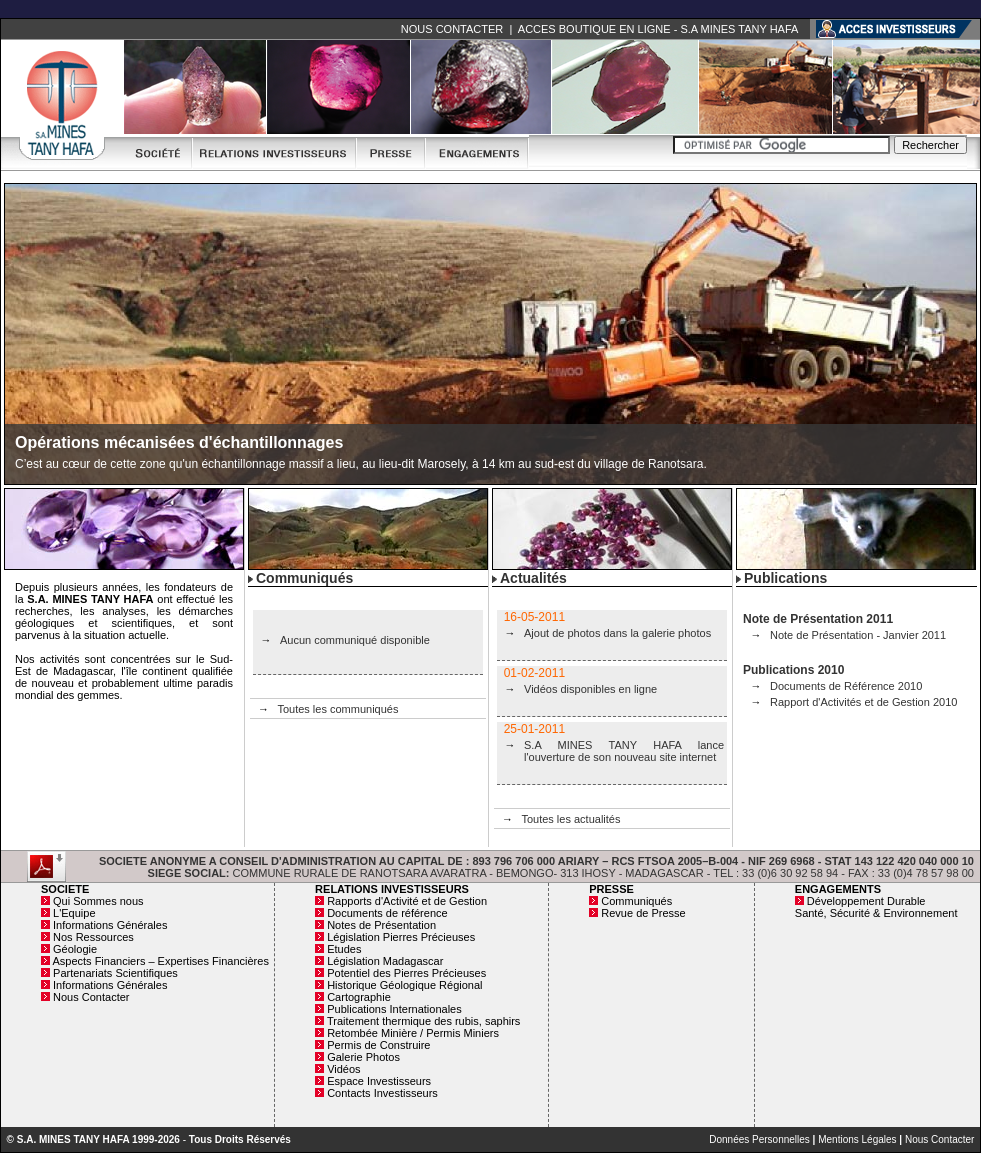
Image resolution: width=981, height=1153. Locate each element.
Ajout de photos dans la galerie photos (617, 633)
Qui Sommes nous (98, 901)
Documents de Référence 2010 (846, 686)
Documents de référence (387, 913)
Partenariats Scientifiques (115, 973)
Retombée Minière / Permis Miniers (413, 1033)
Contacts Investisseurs (382, 1093)
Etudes (344, 949)
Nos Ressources (93, 937)
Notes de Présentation (381, 925)
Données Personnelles (759, 1139)
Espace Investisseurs (379, 1081)
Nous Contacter (91, 997)
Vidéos (343, 1069)
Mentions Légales (857, 1139)
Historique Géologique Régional (404, 985)
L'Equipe (74, 913)
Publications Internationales (394, 1009)
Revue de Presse (643, 913)
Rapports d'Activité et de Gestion (407, 901)
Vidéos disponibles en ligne (590, 689)
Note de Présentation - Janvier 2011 (858, 635)
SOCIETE (65, 889)
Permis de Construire (378, 1045)
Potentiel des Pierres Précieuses (406, 973)
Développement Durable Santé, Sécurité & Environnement (876, 907)
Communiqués (636, 901)
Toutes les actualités (570, 819)
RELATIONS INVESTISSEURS (392, 889)
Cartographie (359, 997)
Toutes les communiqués (337, 709)
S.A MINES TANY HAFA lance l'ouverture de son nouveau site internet (624, 751)
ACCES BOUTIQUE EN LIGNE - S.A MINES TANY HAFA (658, 29)
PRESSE (611, 889)
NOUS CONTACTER (452, 29)
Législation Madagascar (385, 961)
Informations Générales (110, 925)
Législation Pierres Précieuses (401, 937)
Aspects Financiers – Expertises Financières (160, 961)
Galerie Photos (363, 1057)
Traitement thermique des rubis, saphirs (423, 1021)
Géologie (75, 949)
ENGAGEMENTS (838, 889)
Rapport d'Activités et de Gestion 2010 (863, 702)
